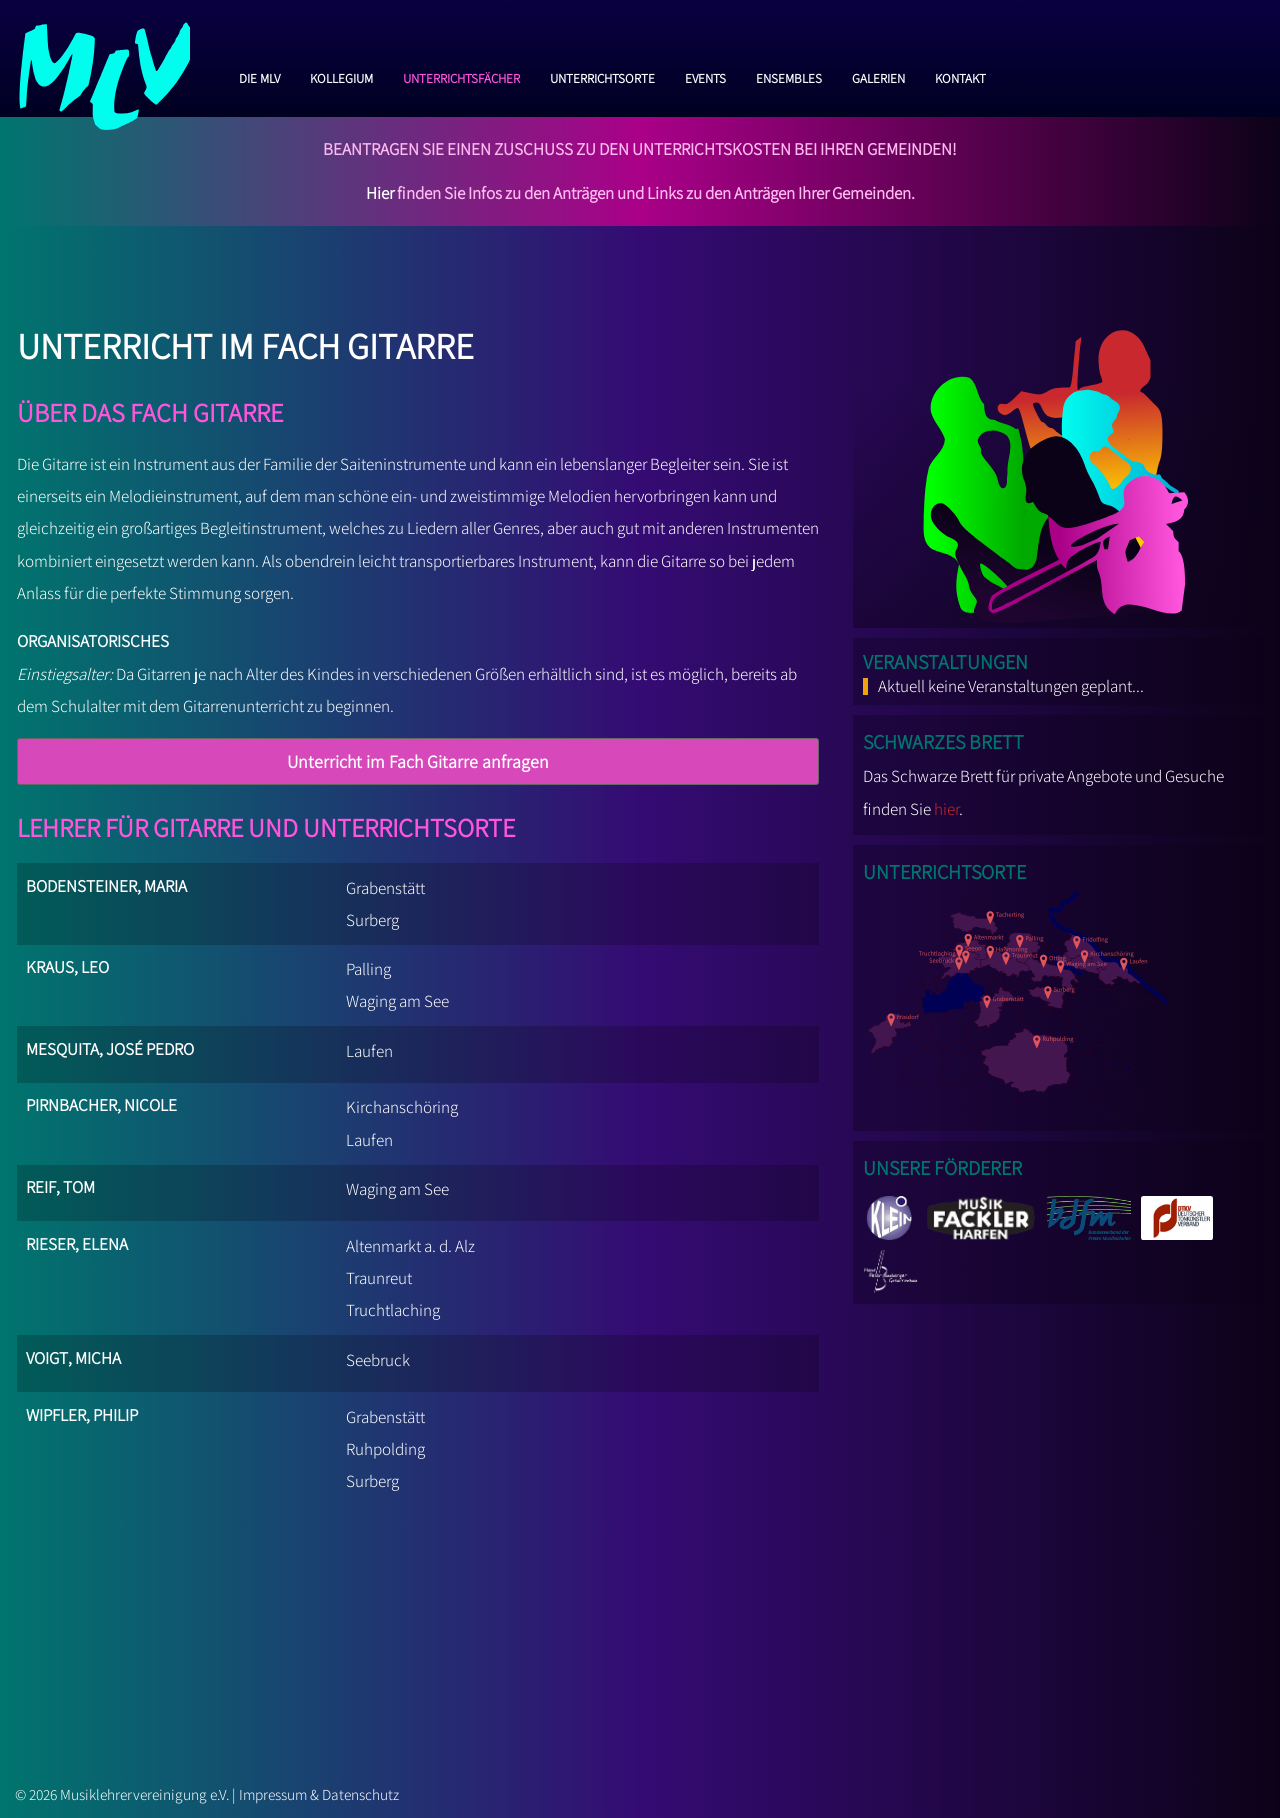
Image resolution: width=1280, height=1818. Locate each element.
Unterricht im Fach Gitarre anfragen (418, 761)
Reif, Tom (60, 1184)
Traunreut (379, 1278)
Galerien (878, 76)
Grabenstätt (385, 888)
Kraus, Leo (67, 964)
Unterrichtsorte (602, 76)
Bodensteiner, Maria (106, 883)
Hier (380, 193)
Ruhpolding (385, 1449)
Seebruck (378, 1360)
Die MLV (259, 76)
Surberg (372, 920)
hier (946, 809)
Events (705, 76)
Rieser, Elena (77, 1241)
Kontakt (960, 76)
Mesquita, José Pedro (110, 1046)
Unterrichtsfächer (461, 76)
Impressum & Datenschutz (319, 1794)
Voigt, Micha (73, 1355)
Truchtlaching (393, 1310)
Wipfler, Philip (82, 1412)
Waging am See (397, 1001)
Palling (368, 969)
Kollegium (341, 76)
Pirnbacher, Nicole (101, 1102)
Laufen (369, 1051)
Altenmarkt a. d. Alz (410, 1246)
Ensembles (789, 76)
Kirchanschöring (402, 1107)
